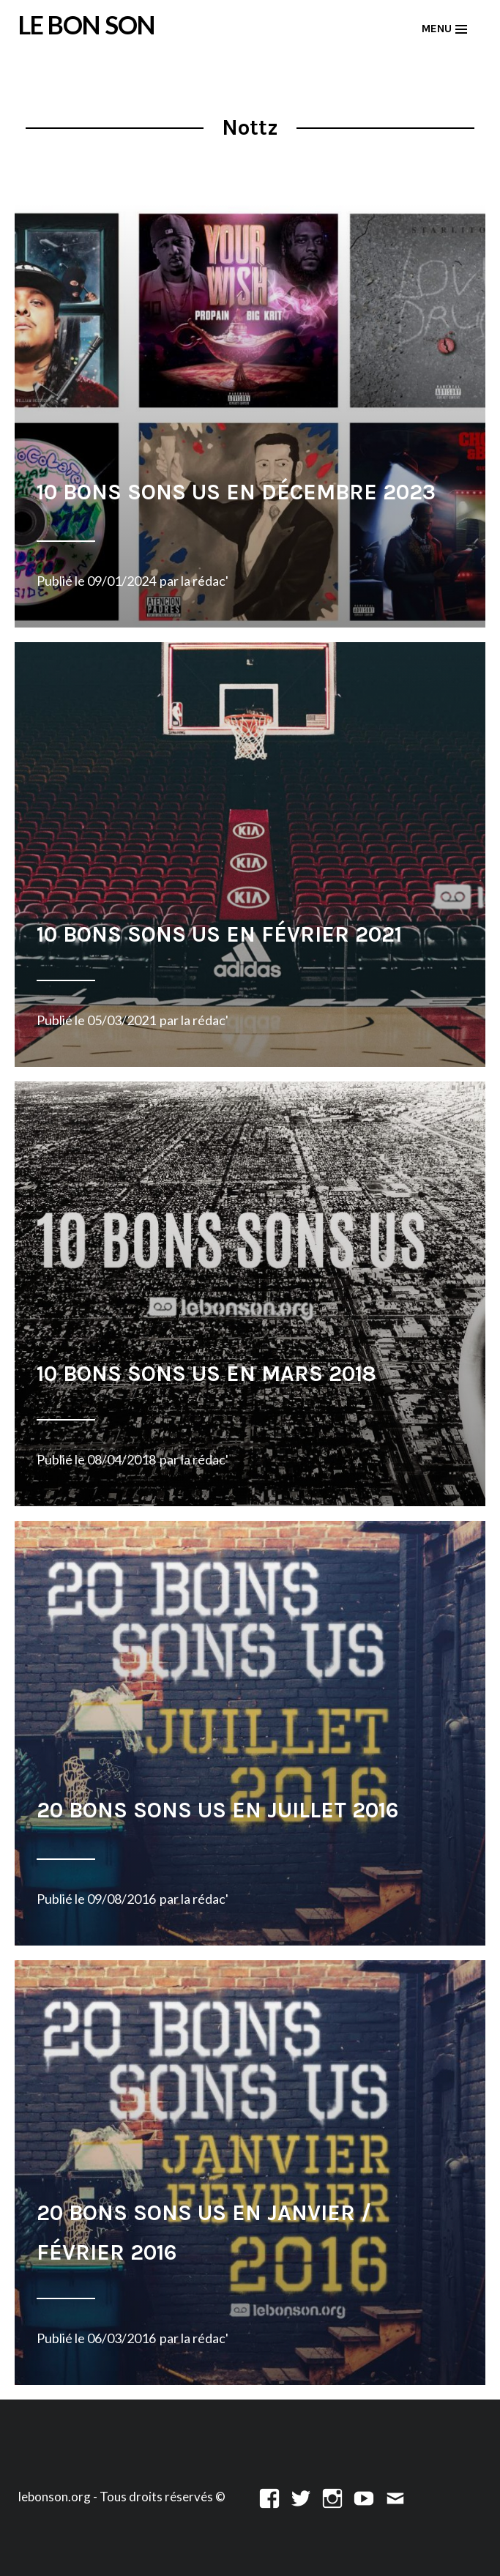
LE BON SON (86, 25)
